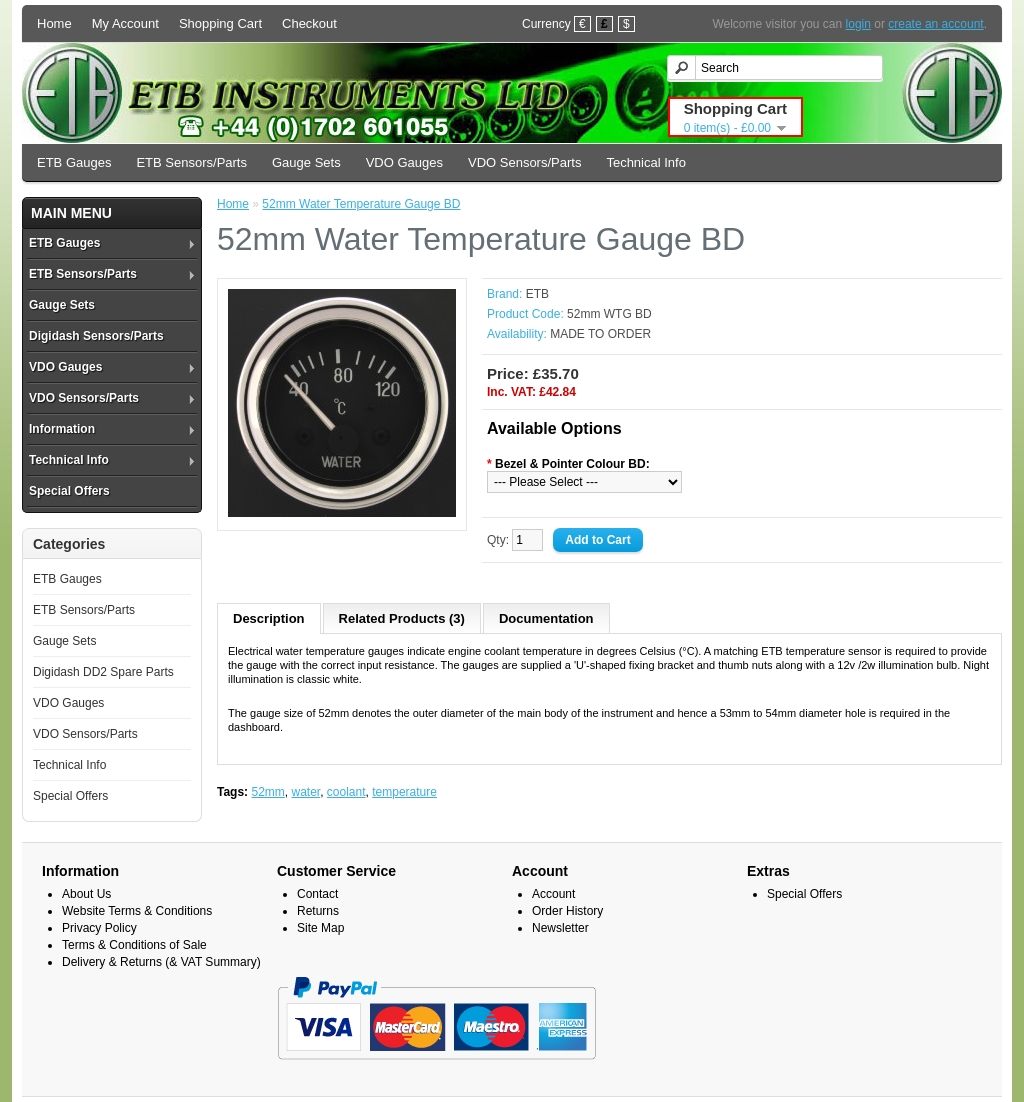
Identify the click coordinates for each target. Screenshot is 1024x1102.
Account (553, 894)
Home (54, 23)
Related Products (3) (402, 618)
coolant (346, 792)
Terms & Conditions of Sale (134, 945)
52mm (267, 792)
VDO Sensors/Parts (524, 162)
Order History (567, 911)
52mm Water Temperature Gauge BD (361, 204)
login (858, 24)
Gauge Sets (306, 162)
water (305, 792)
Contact (317, 894)
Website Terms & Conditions (137, 911)
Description (269, 618)
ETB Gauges (74, 162)
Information (62, 429)
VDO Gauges (404, 162)
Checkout (309, 23)
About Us (86, 894)
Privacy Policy (99, 928)
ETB (537, 294)
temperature (404, 792)
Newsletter (560, 928)
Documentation (546, 618)
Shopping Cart (220, 23)
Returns (318, 911)
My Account (125, 23)
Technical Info (646, 162)
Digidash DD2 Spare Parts (103, 672)
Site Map (320, 928)
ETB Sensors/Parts (191, 162)
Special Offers (69, 491)
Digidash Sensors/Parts (96, 336)
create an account (935, 24)
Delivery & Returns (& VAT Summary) (161, 962)
